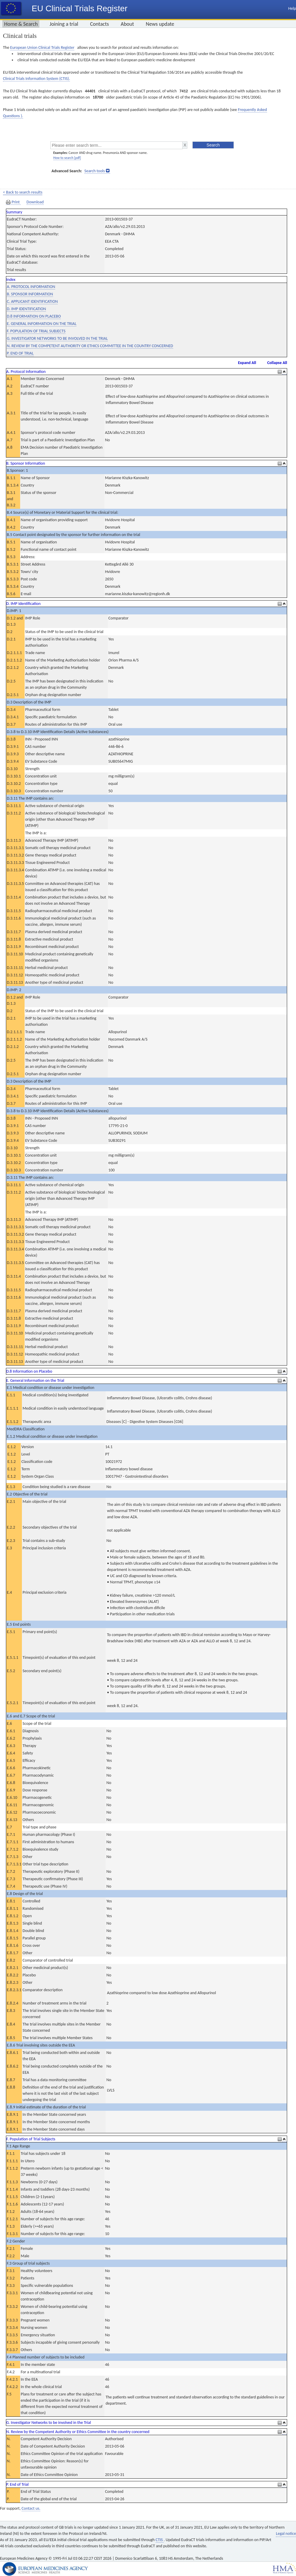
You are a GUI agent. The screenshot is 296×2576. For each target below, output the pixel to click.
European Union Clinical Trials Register (42, 47)
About (127, 24)
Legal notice (286, 2533)
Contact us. (31, 2508)
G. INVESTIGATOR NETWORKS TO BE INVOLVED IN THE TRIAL (57, 338)
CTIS (160, 2539)
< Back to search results (22, 192)
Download (35, 202)
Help (292, 8)
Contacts (99, 24)
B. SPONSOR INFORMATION (30, 294)
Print (13, 202)
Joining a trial (63, 24)
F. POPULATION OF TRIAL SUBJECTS (36, 331)
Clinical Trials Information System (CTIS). (36, 78)
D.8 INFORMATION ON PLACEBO (34, 316)
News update (160, 24)
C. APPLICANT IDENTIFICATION (32, 301)
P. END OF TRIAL (20, 353)
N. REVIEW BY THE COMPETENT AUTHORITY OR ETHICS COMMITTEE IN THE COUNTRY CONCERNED (90, 345)
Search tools (94, 170)
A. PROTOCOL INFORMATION (31, 286)
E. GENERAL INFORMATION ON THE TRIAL (41, 323)
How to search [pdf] (67, 158)
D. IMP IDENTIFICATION (26, 308)
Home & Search (21, 24)
